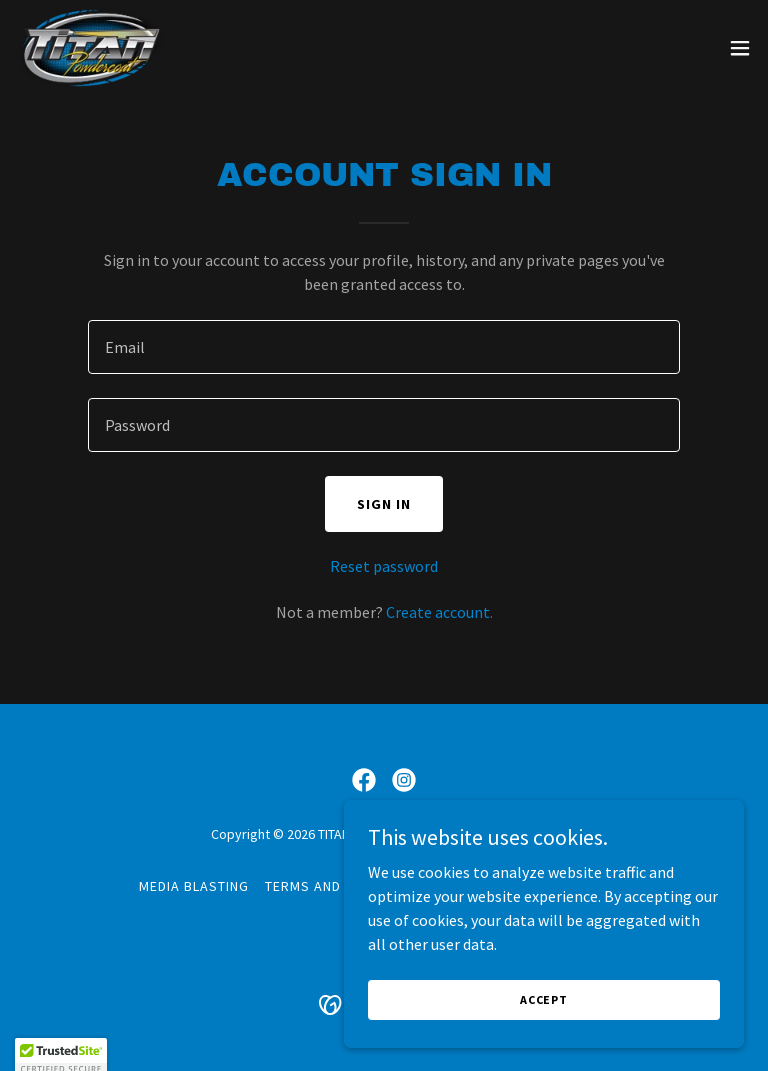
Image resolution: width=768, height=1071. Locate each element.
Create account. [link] (439, 612)
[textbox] (384, 347)
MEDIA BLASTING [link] (194, 886)
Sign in (384, 504)
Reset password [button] (384, 566)
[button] (740, 48)
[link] (90, 48)
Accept (544, 999)
